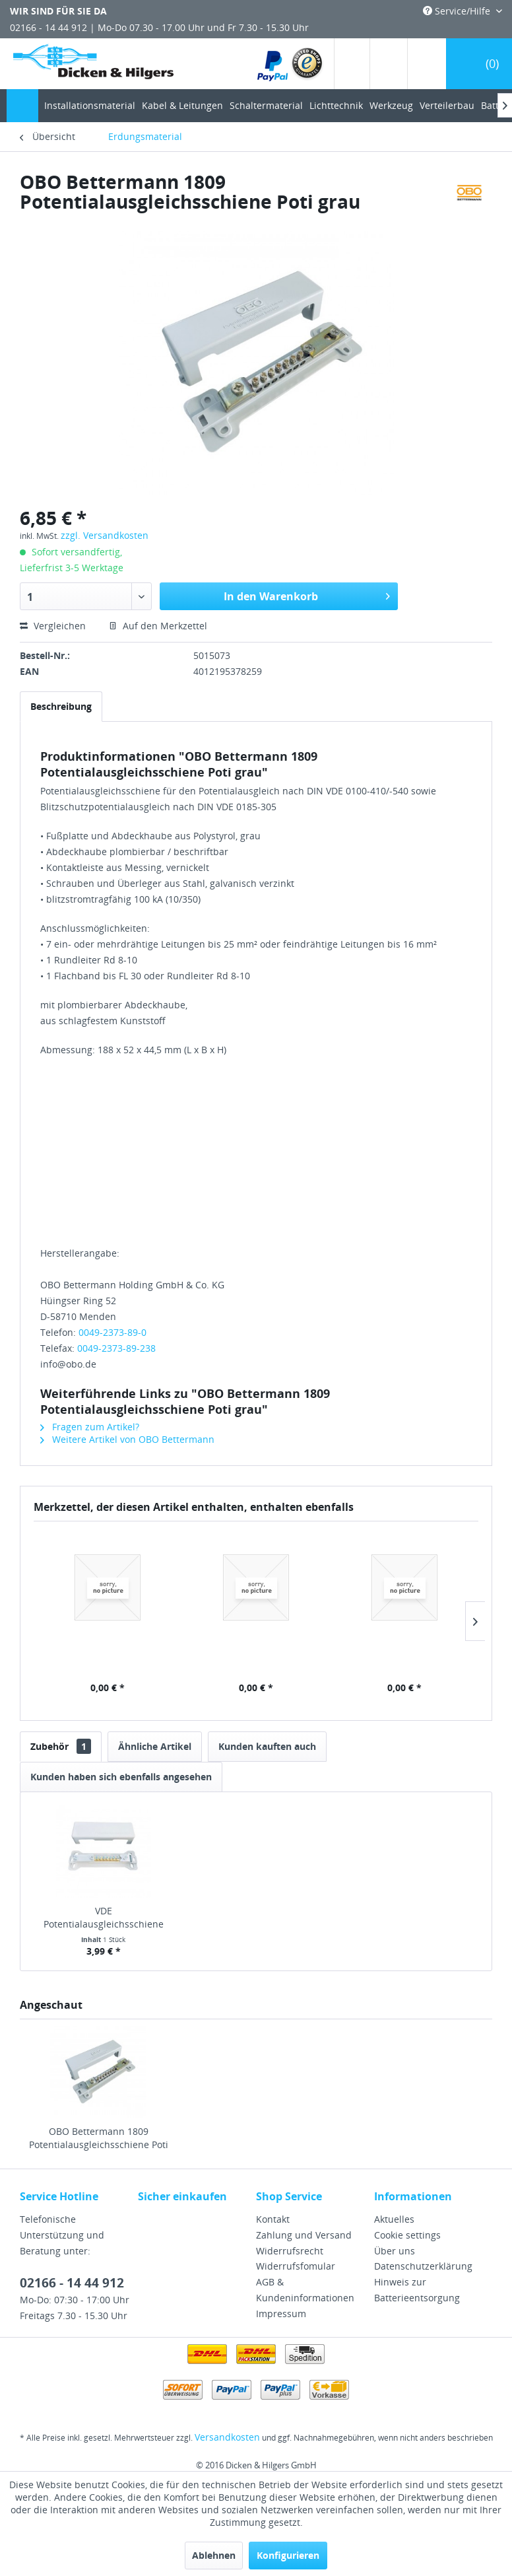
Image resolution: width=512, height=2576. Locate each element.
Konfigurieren (288, 2555)
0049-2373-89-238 (116, 1348)
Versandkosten (227, 2437)
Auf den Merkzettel (158, 625)
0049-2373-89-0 (112, 1332)
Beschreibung (61, 706)
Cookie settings (407, 2235)
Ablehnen (214, 2555)
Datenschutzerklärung (423, 2266)
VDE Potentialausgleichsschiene (104, 1917)
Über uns (394, 2251)
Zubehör (60, 1746)
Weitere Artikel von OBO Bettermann (127, 1439)
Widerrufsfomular (295, 2266)
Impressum (281, 2313)
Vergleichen (53, 625)
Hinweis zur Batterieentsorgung (417, 2290)
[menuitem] (290, 63)
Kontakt (273, 2219)
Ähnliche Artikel (154, 1746)
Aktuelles (394, 2219)
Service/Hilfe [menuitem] (458, 11)
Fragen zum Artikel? (89, 1426)
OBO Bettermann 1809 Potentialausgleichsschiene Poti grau (98, 2138)
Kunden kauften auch (267, 1746)
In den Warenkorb (307, 595)
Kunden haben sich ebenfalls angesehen (121, 1776)
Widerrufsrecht (289, 2251)
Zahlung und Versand (304, 2235)
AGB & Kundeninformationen (305, 2290)
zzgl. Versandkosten (104, 535)
